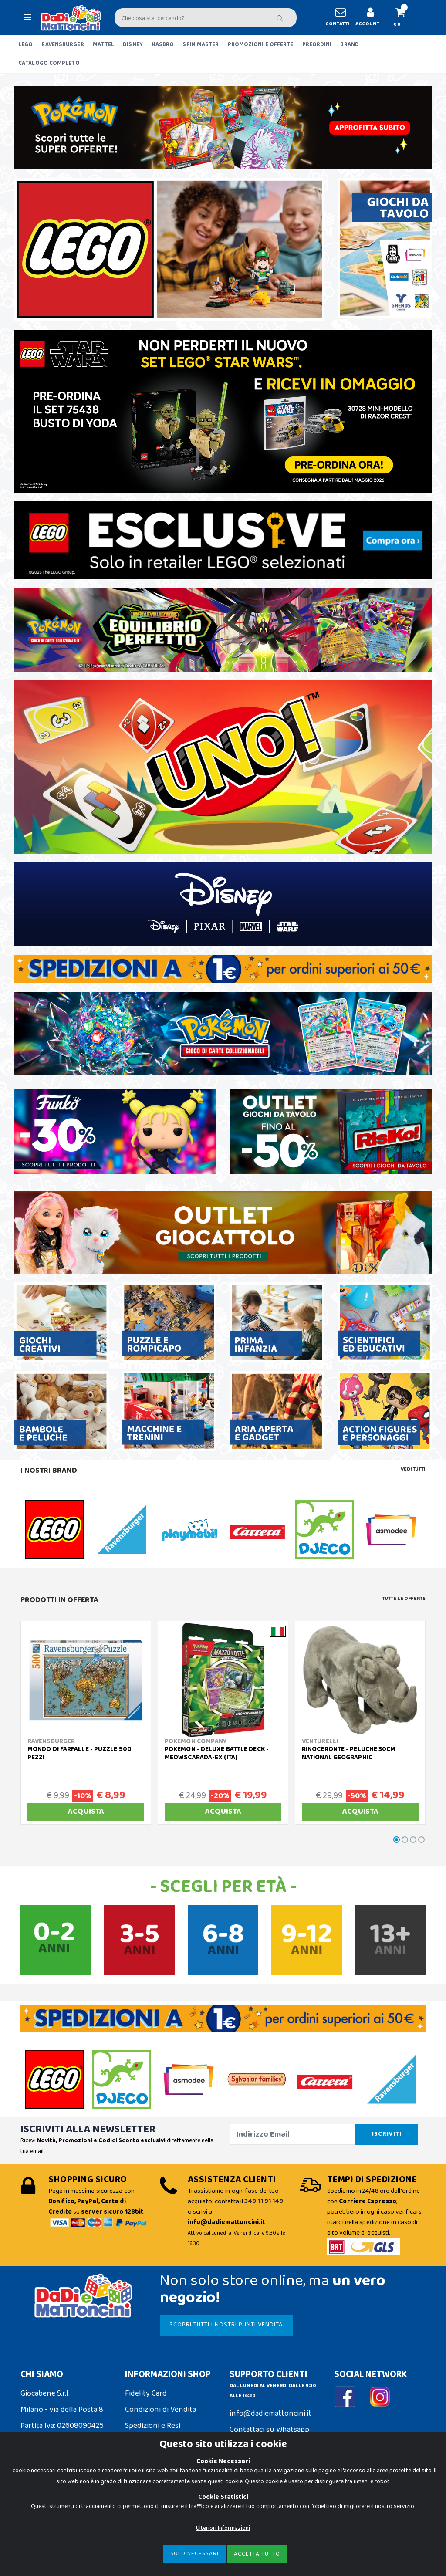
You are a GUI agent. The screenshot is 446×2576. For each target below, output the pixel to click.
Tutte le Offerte (404, 1598)
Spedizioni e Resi (152, 2426)
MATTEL (104, 44)
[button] (403, 17)
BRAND (349, 44)
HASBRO (163, 44)
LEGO (25, 44)
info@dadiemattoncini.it (270, 2413)
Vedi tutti (413, 1469)
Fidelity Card (146, 2393)
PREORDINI (317, 44)
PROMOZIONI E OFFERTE (261, 44)
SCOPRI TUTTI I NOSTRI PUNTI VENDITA (226, 2324)
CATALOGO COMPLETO (49, 63)
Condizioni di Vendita (160, 2410)
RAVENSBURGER (62, 44)
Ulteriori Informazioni (223, 2554)
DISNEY (133, 44)
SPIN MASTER (200, 44)
